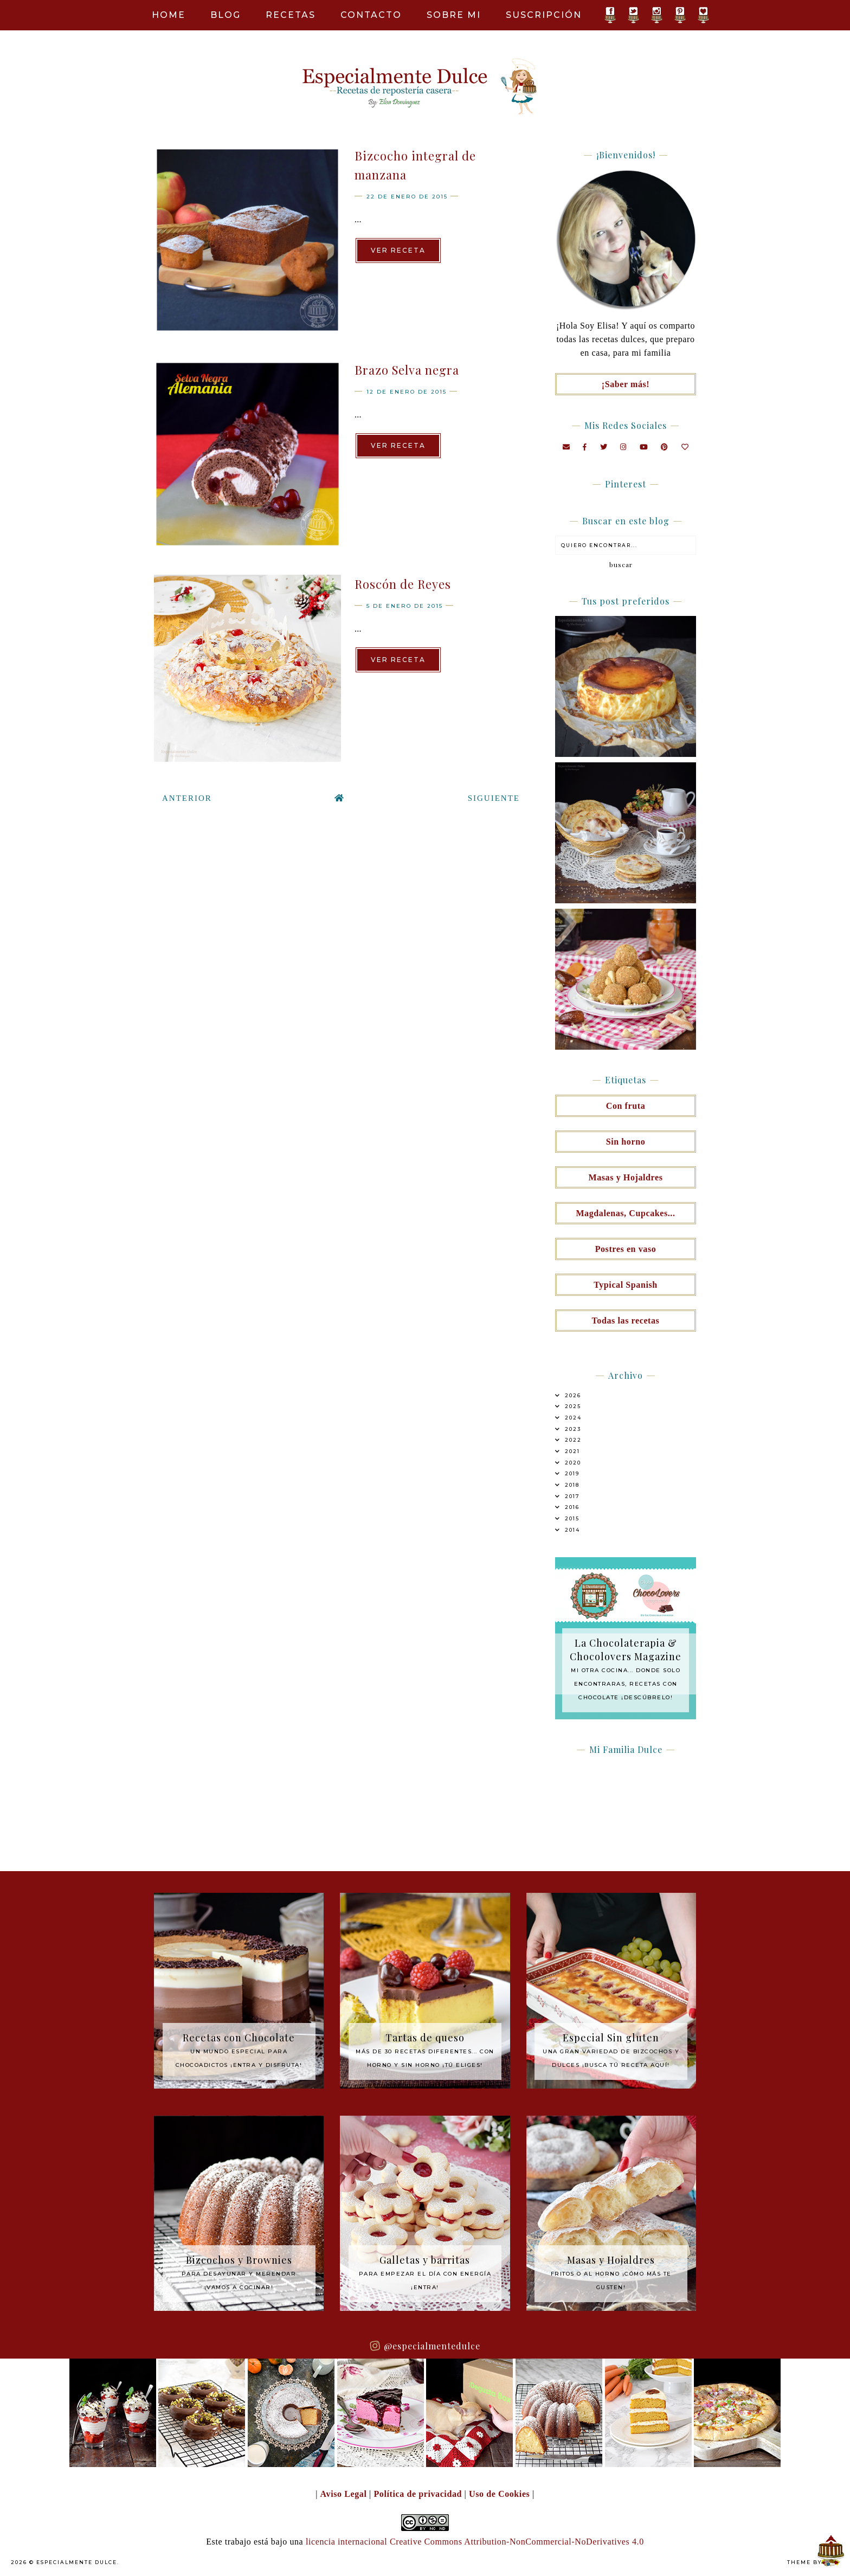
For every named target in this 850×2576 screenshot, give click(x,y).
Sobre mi (454, 15)
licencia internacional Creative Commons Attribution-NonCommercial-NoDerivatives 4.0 (475, 2541)
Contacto (371, 15)
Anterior (187, 798)
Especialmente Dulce (76, 2562)
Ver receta (398, 250)
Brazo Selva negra (407, 370)
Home (168, 15)
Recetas (290, 15)
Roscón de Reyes (403, 584)
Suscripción (544, 15)
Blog (225, 15)
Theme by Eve (812, 2562)
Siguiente (494, 798)
